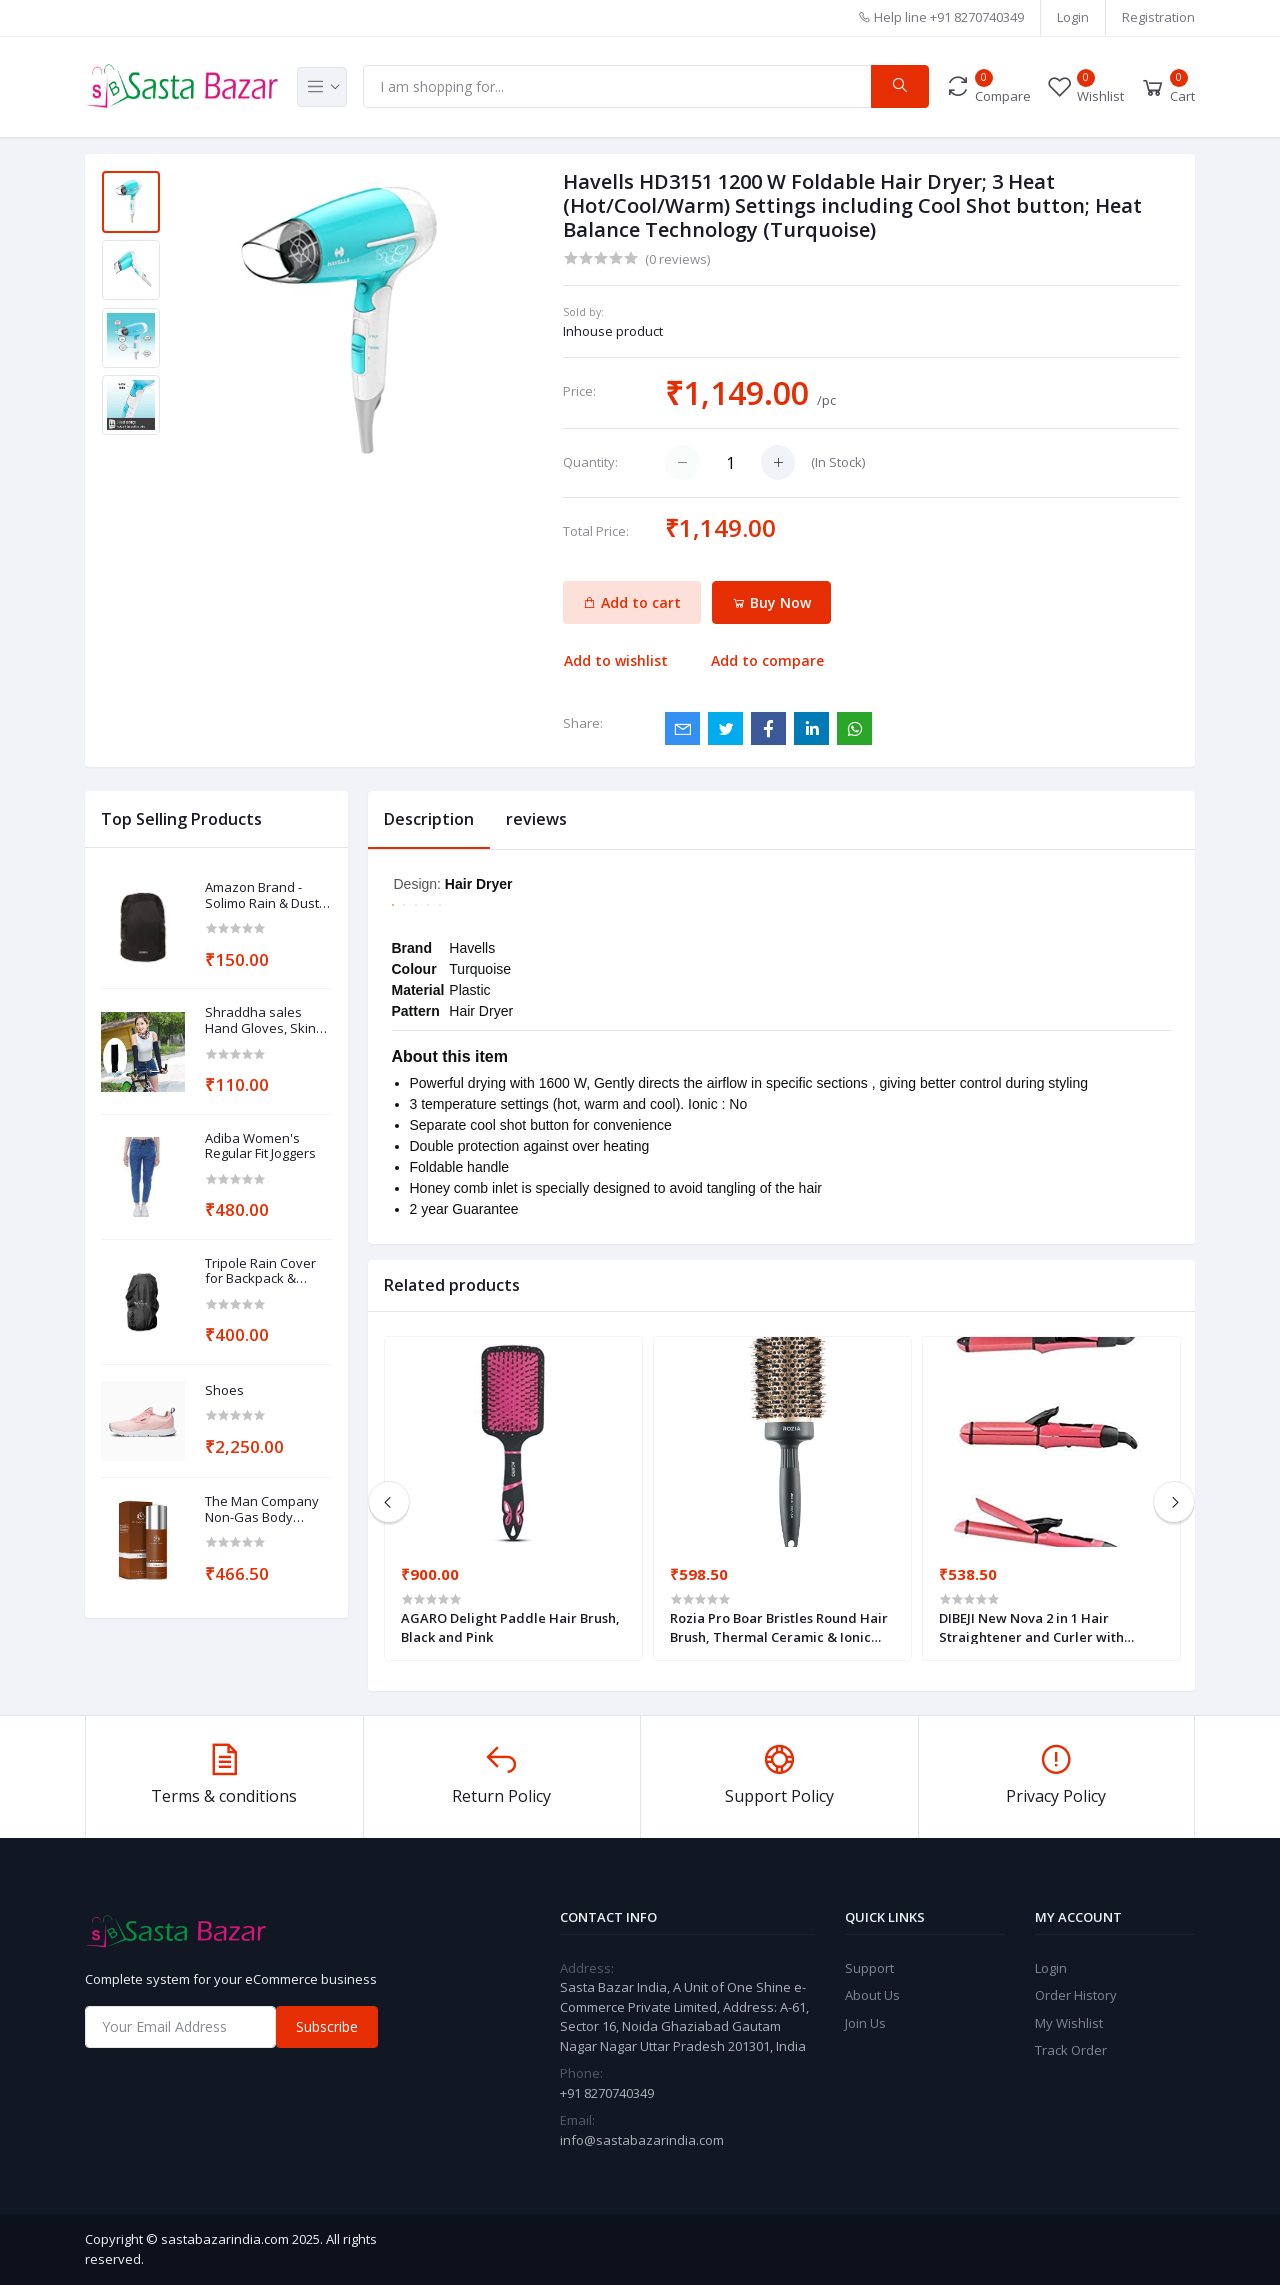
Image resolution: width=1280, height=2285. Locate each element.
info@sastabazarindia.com (642, 2140)
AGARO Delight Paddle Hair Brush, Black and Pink (510, 1627)
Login (1073, 17)
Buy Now (771, 602)
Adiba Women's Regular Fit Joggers (260, 1146)
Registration (1158, 17)
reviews (536, 819)
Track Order (1071, 2050)
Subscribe (327, 2026)
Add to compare (767, 660)
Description (429, 819)
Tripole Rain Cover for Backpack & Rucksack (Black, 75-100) (265, 1271)
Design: (419, 884)
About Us (872, 1995)
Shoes (224, 1391)
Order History (1076, 1995)
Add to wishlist (616, 660)
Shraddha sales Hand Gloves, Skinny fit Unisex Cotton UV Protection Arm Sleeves (268, 1020)
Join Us (865, 2023)
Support (869, 1968)
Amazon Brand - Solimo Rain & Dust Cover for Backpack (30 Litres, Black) (264, 895)
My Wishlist (1069, 2023)
